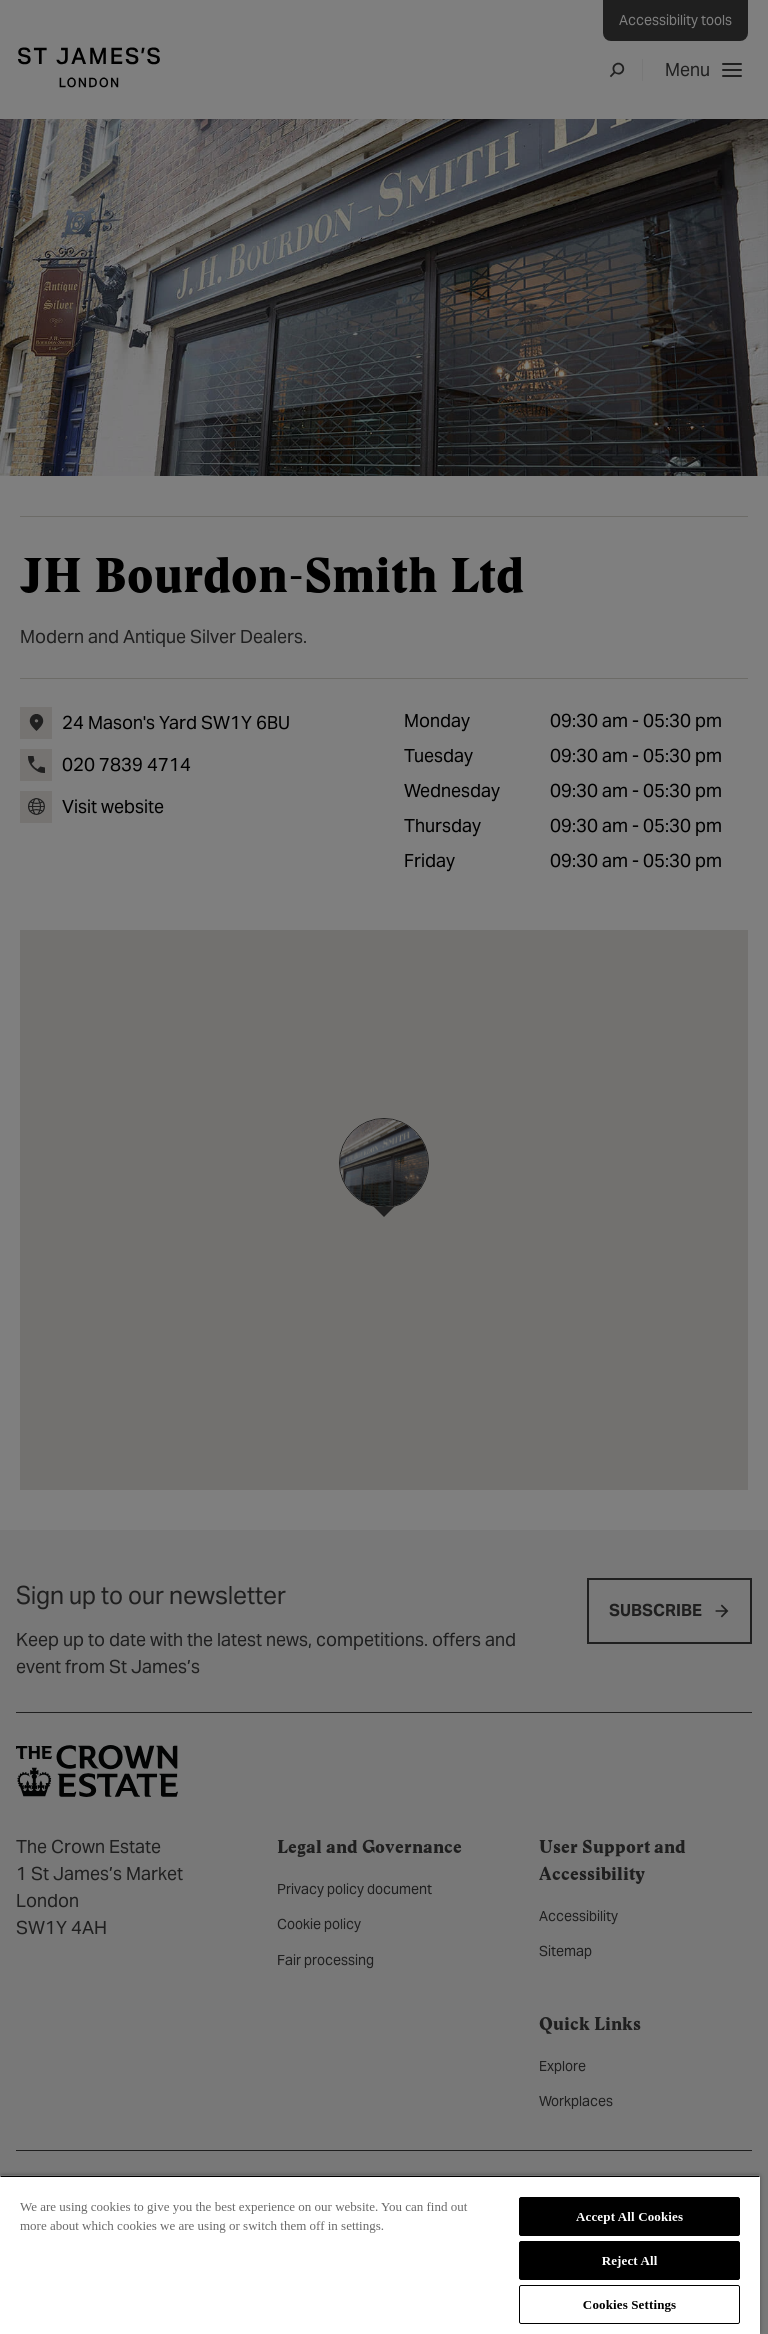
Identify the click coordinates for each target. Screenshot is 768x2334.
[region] (380, 2254)
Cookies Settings (629, 2304)
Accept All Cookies (629, 2216)
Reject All (630, 2260)
